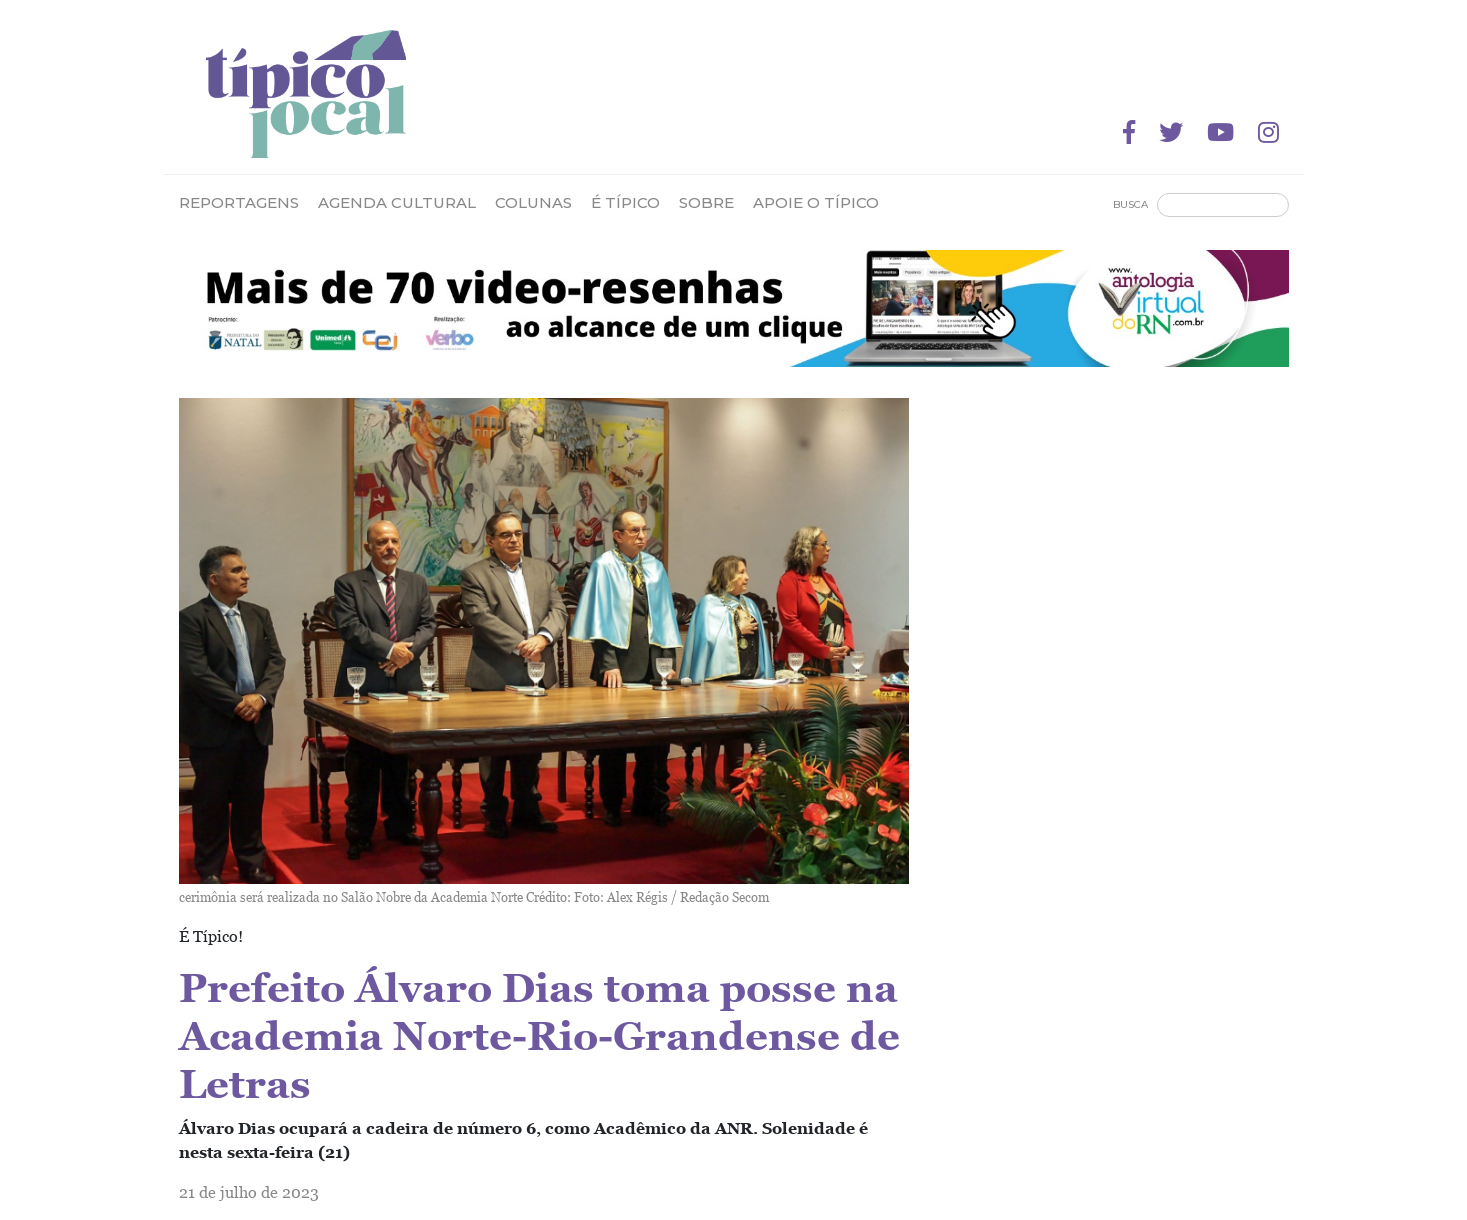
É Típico (625, 202)
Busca (1130, 204)
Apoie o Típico (816, 202)
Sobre (706, 202)
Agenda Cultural (397, 202)
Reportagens (239, 202)
